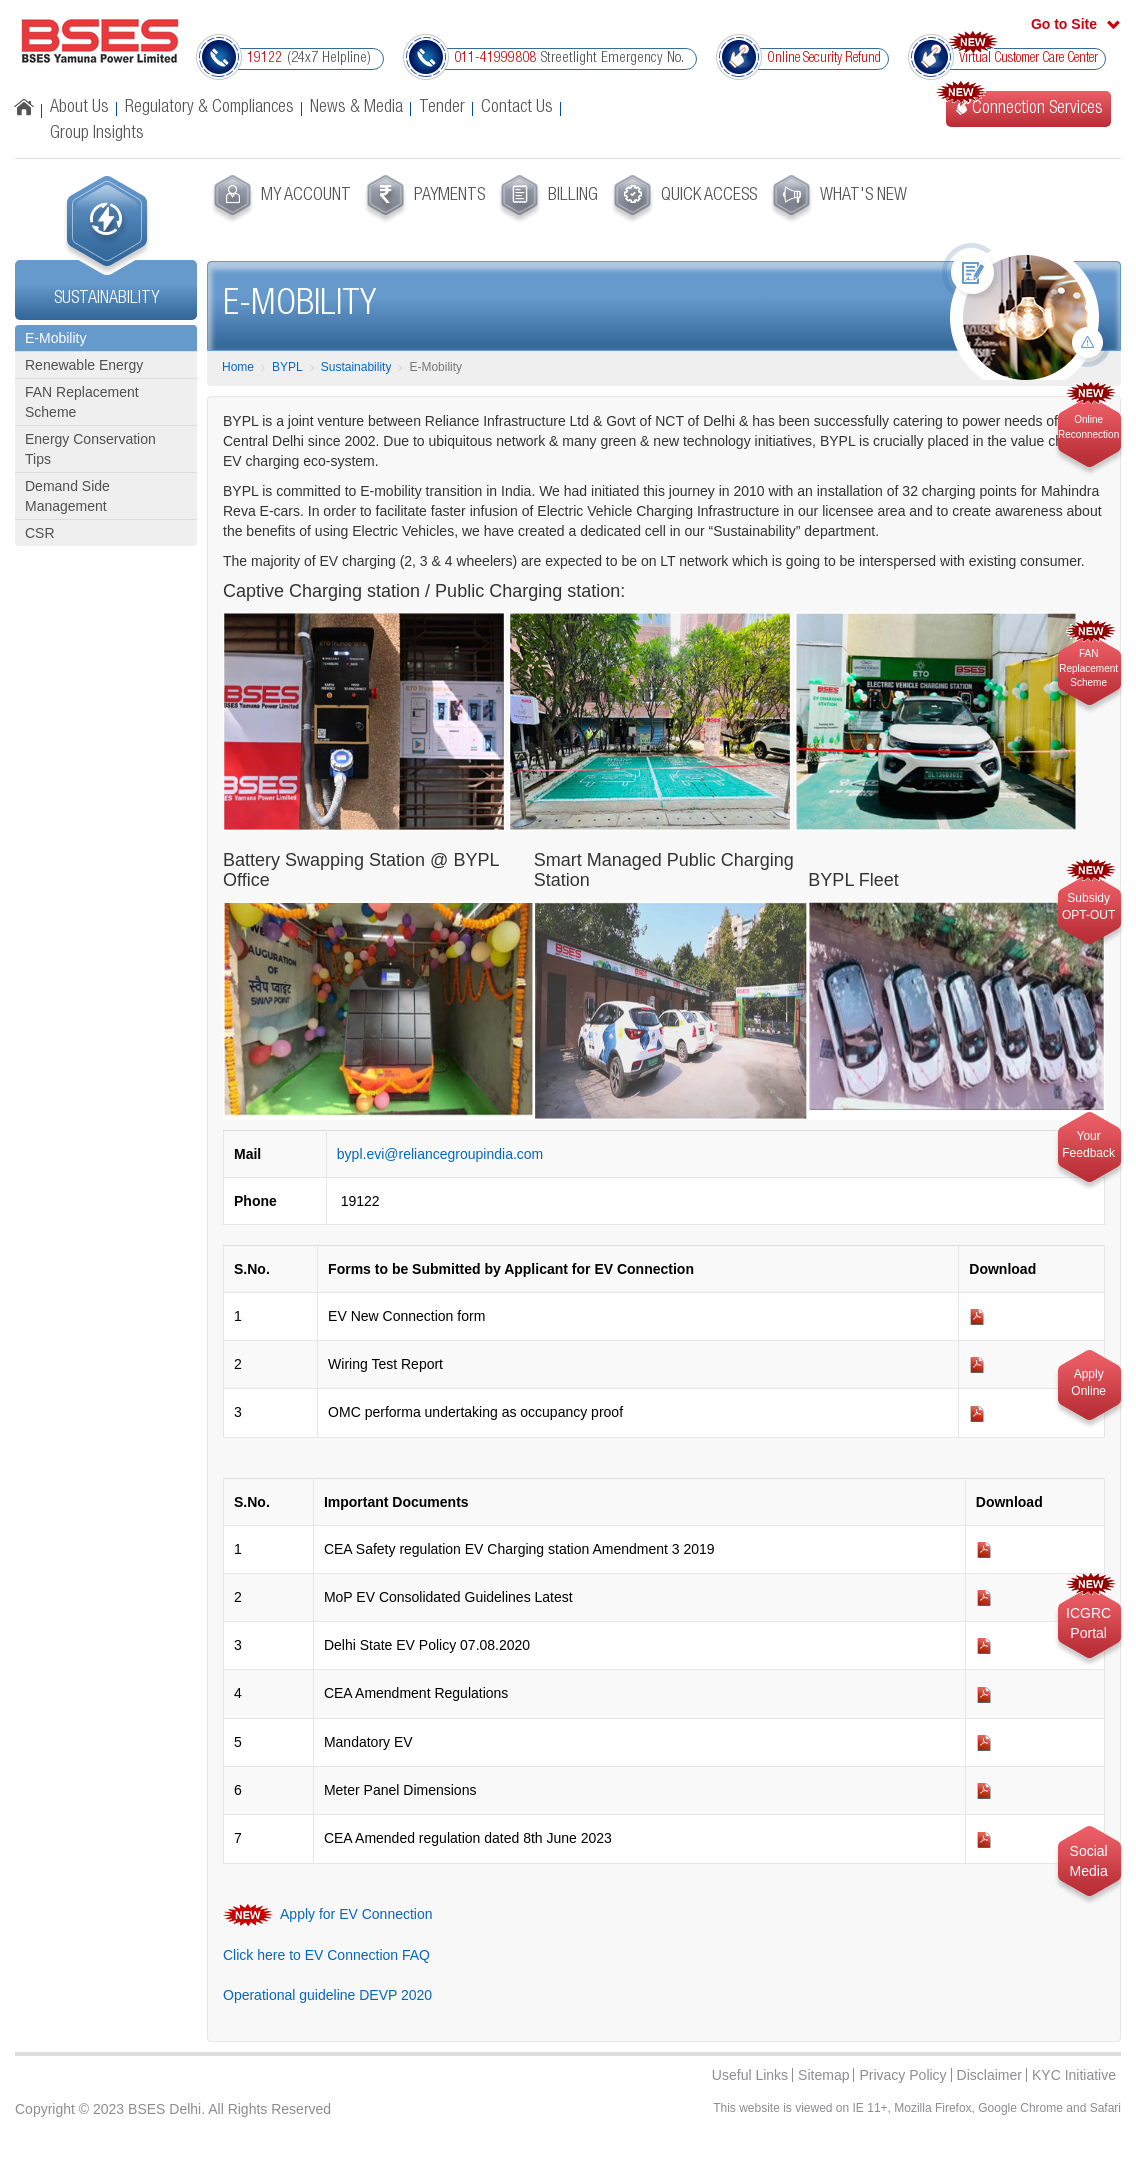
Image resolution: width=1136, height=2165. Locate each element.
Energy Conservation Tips (90, 449)
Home (238, 367)
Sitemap (823, 2075)
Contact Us (517, 108)
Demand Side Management (67, 496)
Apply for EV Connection (355, 1913)
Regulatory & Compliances (209, 108)
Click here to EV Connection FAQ (326, 1955)
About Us (79, 108)
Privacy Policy (902, 2075)
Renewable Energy (84, 365)
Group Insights (97, 134)
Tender (442, 108)
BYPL (287, 367)
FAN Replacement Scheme (82, 402)
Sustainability (356, 367)
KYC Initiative (1074, 2075)
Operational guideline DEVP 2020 (327, 1995)
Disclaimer (989, 2075)
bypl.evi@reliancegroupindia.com (440, 1154)
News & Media (356, 108)
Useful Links (750, 2075)
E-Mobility (55, 338)
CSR (40, 533)
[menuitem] (279, 199)
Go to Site (1064, 24)
